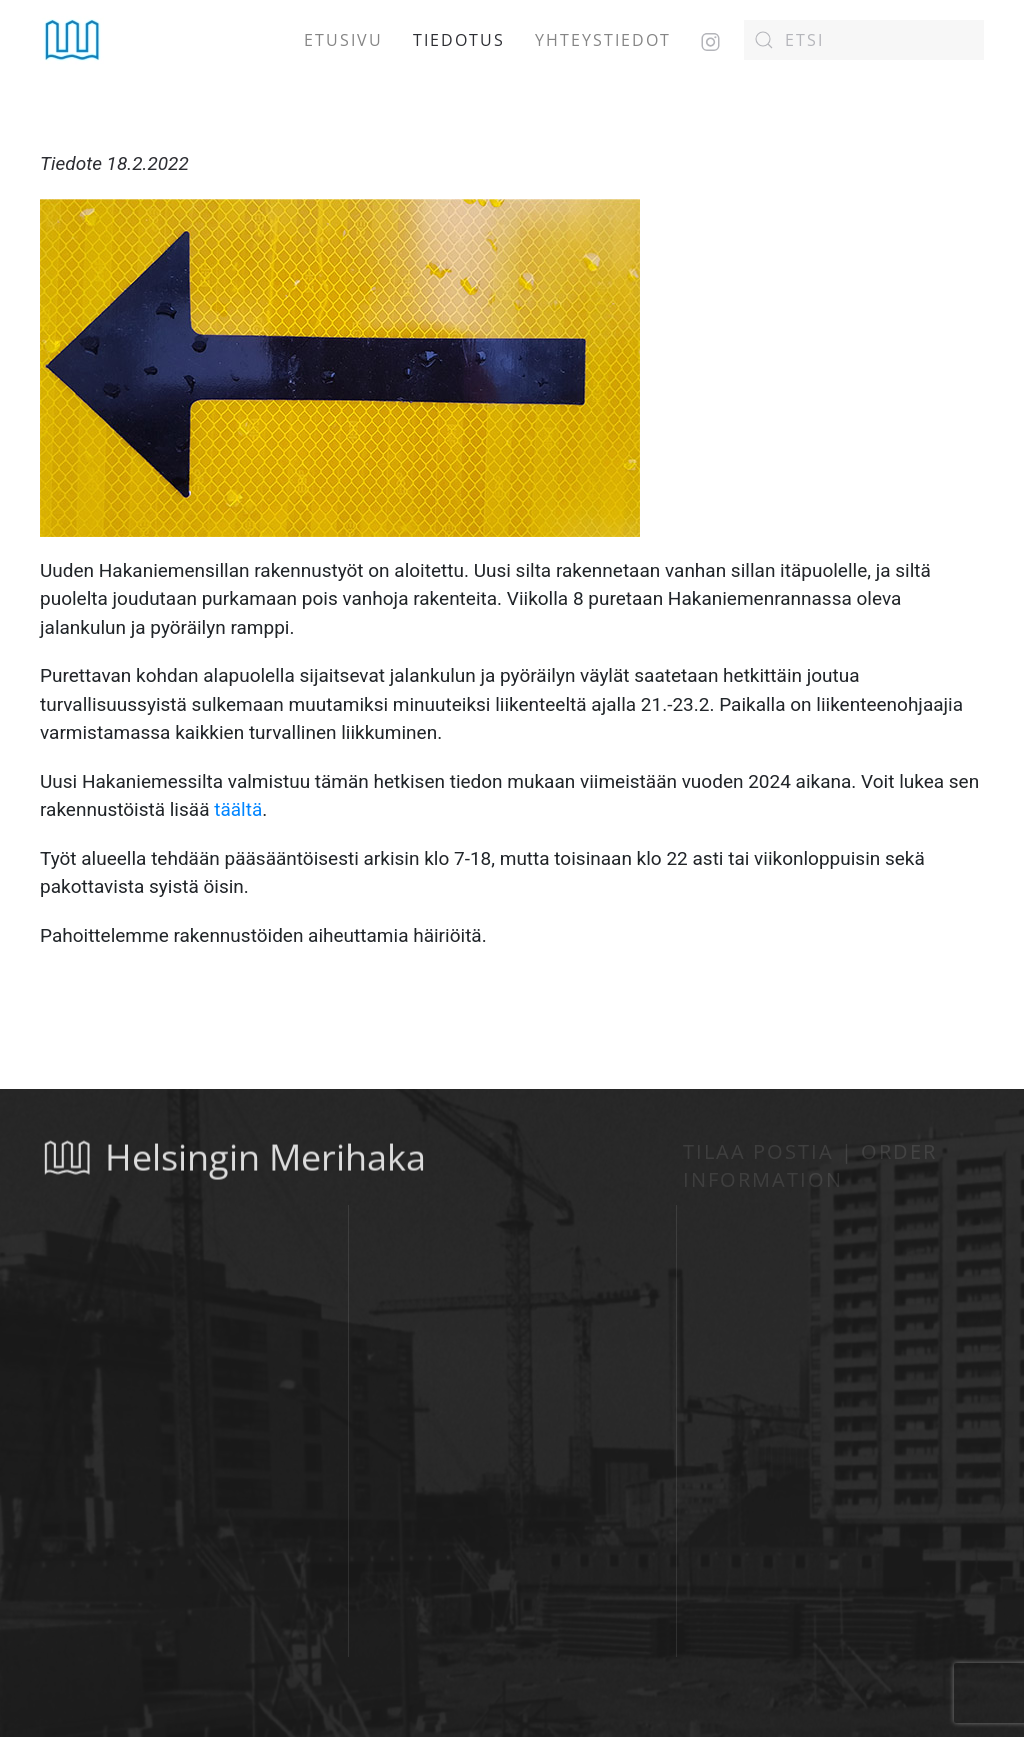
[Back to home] (72, 40)
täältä (238, 809)
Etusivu (343, 40)
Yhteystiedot (603, 40)
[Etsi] (864, 40)
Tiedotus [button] (459, 40)
